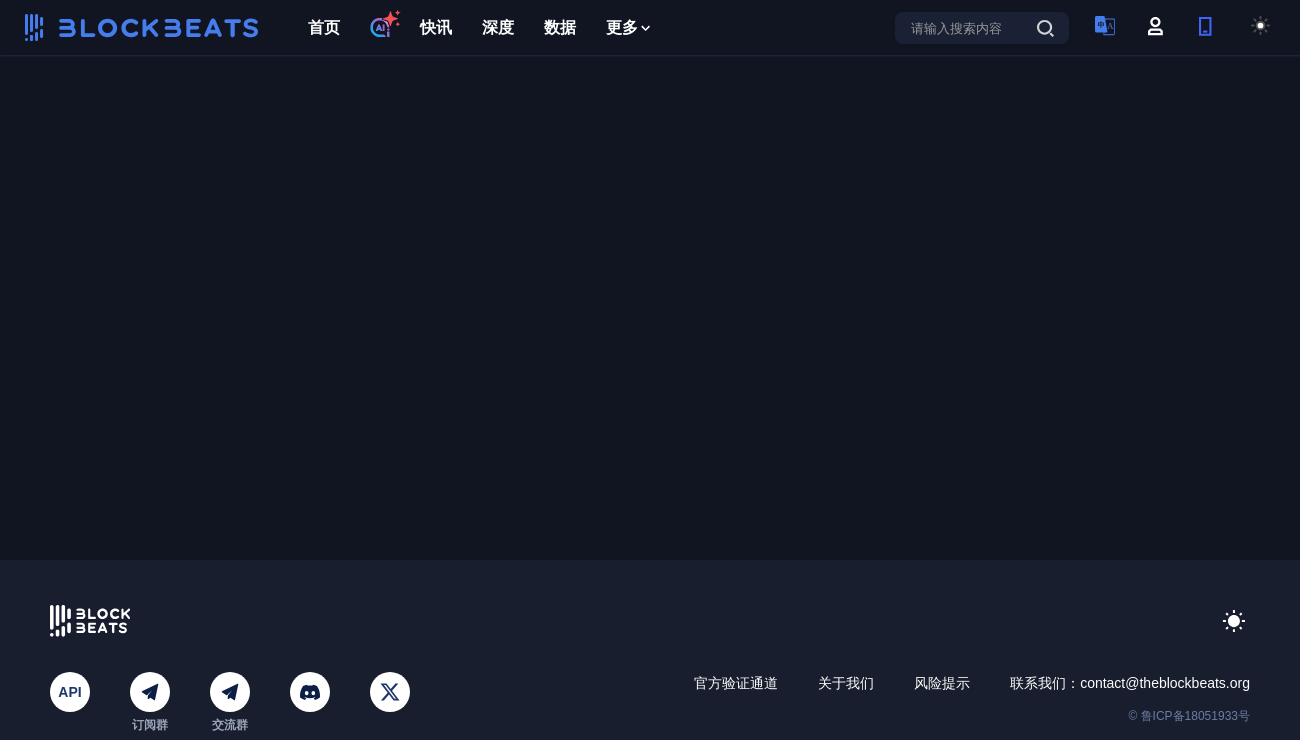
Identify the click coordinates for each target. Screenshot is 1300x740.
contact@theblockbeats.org (1165, 683)
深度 (498, 27)
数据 (560, 27)
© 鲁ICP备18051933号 (1189, 716)
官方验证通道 (736, 683)
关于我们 (846, 683)
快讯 (436, 27)
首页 (324, 27)
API (69, 692)
